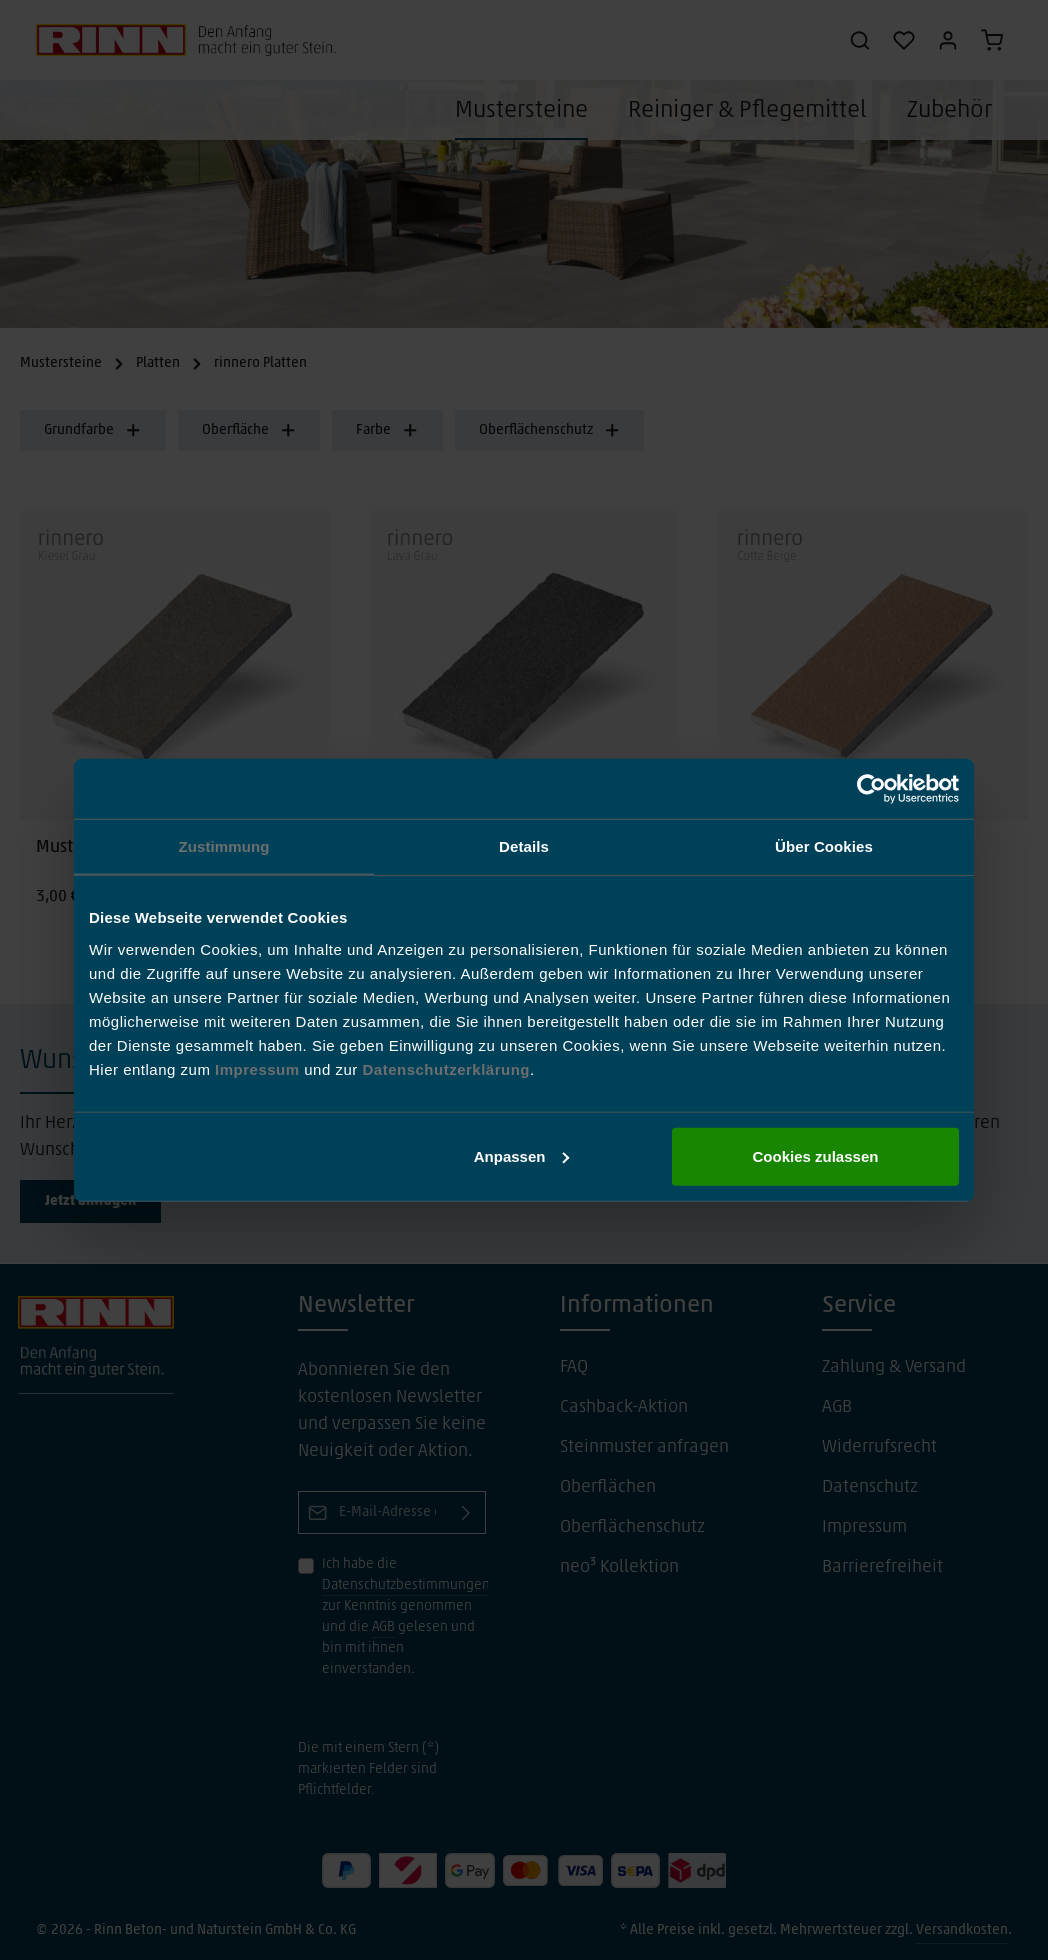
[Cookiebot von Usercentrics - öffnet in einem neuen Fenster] (871, 789)
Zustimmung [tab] (224, 846)
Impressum (259, 1068)
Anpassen (522, 1155)
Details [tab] (524, 846)
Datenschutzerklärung (446, 1068)
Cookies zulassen (816, 1155)
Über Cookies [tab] (824, 846)
